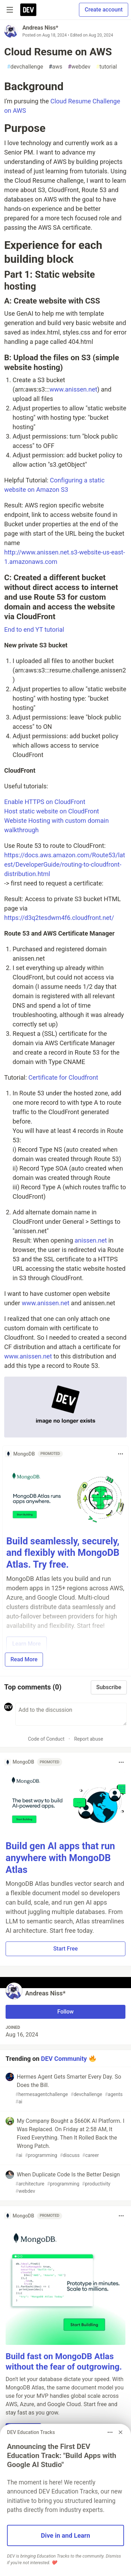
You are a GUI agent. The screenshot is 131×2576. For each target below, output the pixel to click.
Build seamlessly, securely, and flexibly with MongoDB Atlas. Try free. (62, 1553)
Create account (104, 9)
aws (55, 67)
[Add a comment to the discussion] (71, 1714)
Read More (23, 1659)
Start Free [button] (65, 1948)
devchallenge (25, 67)
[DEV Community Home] (28, 10)
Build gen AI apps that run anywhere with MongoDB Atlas (60, 1858)
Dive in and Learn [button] (65, 2535)
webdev (79, 67)
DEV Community (64, 2058)
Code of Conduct (46, 1739)
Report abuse (88, 1739)
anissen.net (91, 1240)
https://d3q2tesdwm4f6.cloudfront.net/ (59, 917)
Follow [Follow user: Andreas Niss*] (65, 2011)
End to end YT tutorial (34, 629)
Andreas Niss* (40, 27)
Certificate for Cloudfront (63, 1077)
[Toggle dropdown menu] (120, 1453)
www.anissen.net (73, 389)
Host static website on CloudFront (51, 811)
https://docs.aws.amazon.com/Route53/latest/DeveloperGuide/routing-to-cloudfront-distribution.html (64, 864)
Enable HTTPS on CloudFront (44, 801)
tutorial (106, 67)
